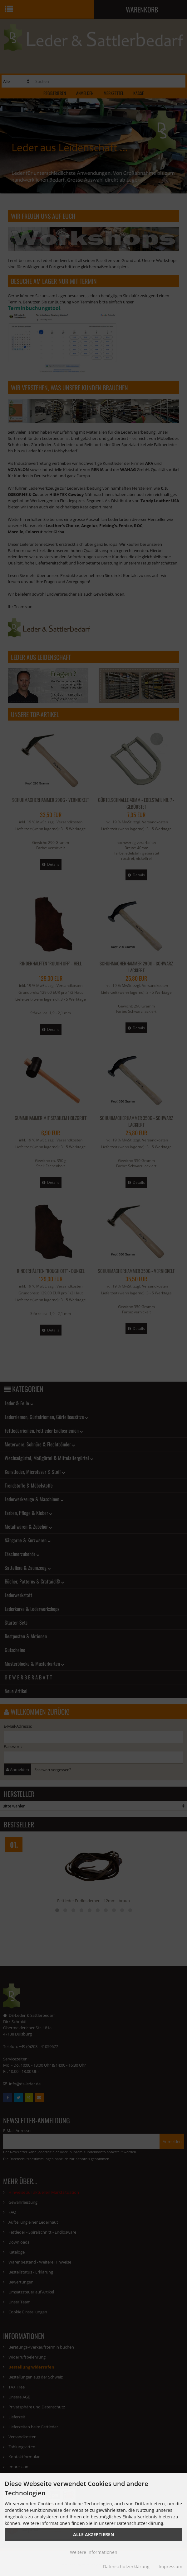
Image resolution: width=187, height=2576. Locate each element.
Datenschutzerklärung (126, 2566)
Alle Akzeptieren (93, 2534)
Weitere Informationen (93, 2552)
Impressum (170, 2566)
